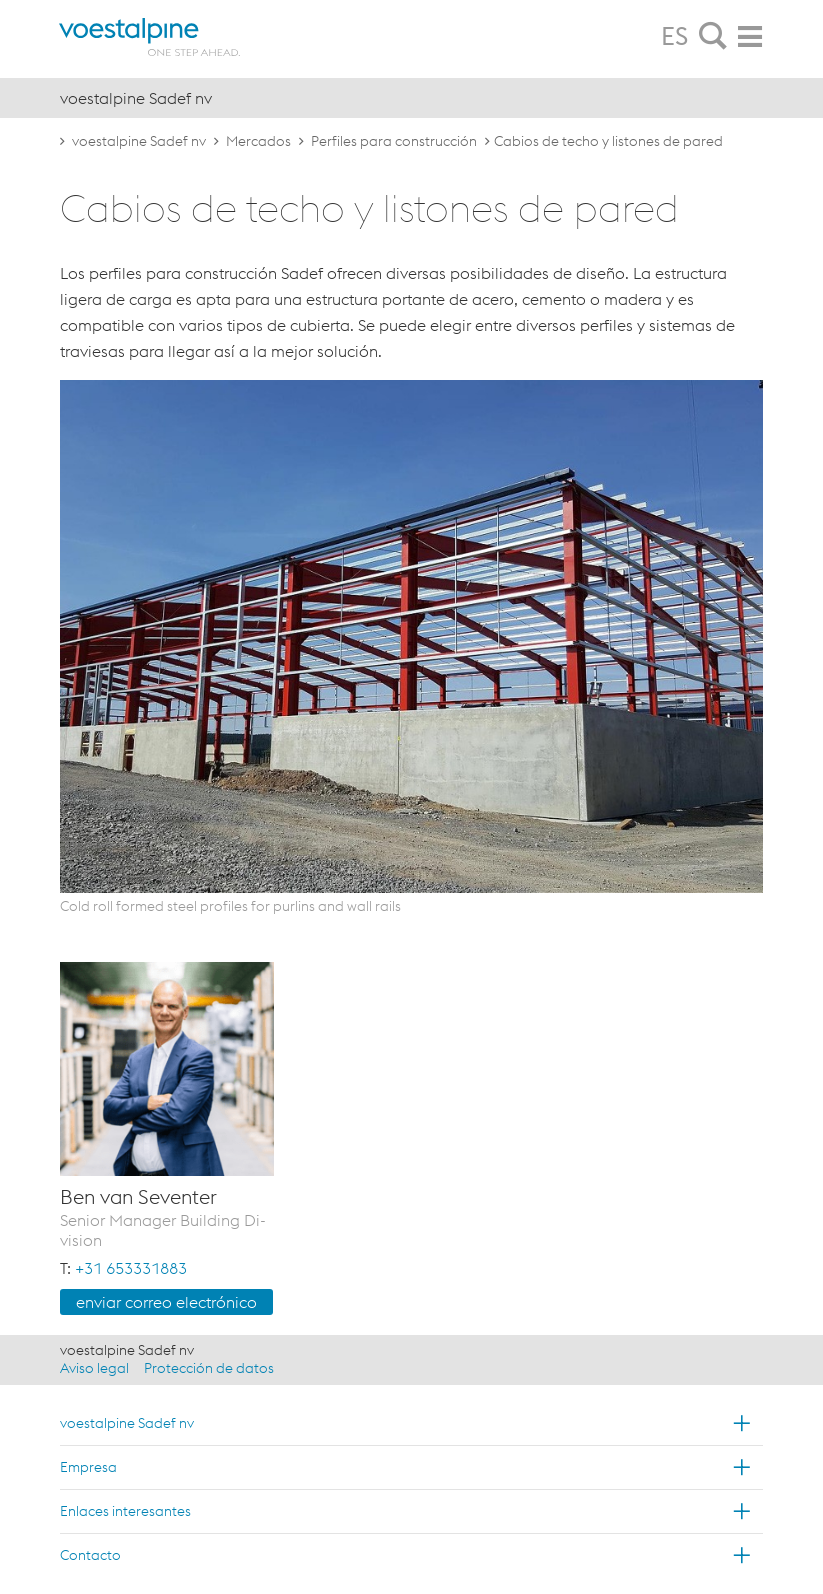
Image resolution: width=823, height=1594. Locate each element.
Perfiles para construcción (394, 141)
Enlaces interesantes (125, 1511)
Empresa (88, 1467)
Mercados (258, 141)
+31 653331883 (131, 1268)
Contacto (90, 1555)
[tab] (713, 37)
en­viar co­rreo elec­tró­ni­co (166, 1302)
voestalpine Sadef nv (139, 141)
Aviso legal (94, 1368)
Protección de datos (209, 1368)
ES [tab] (674, 36)
